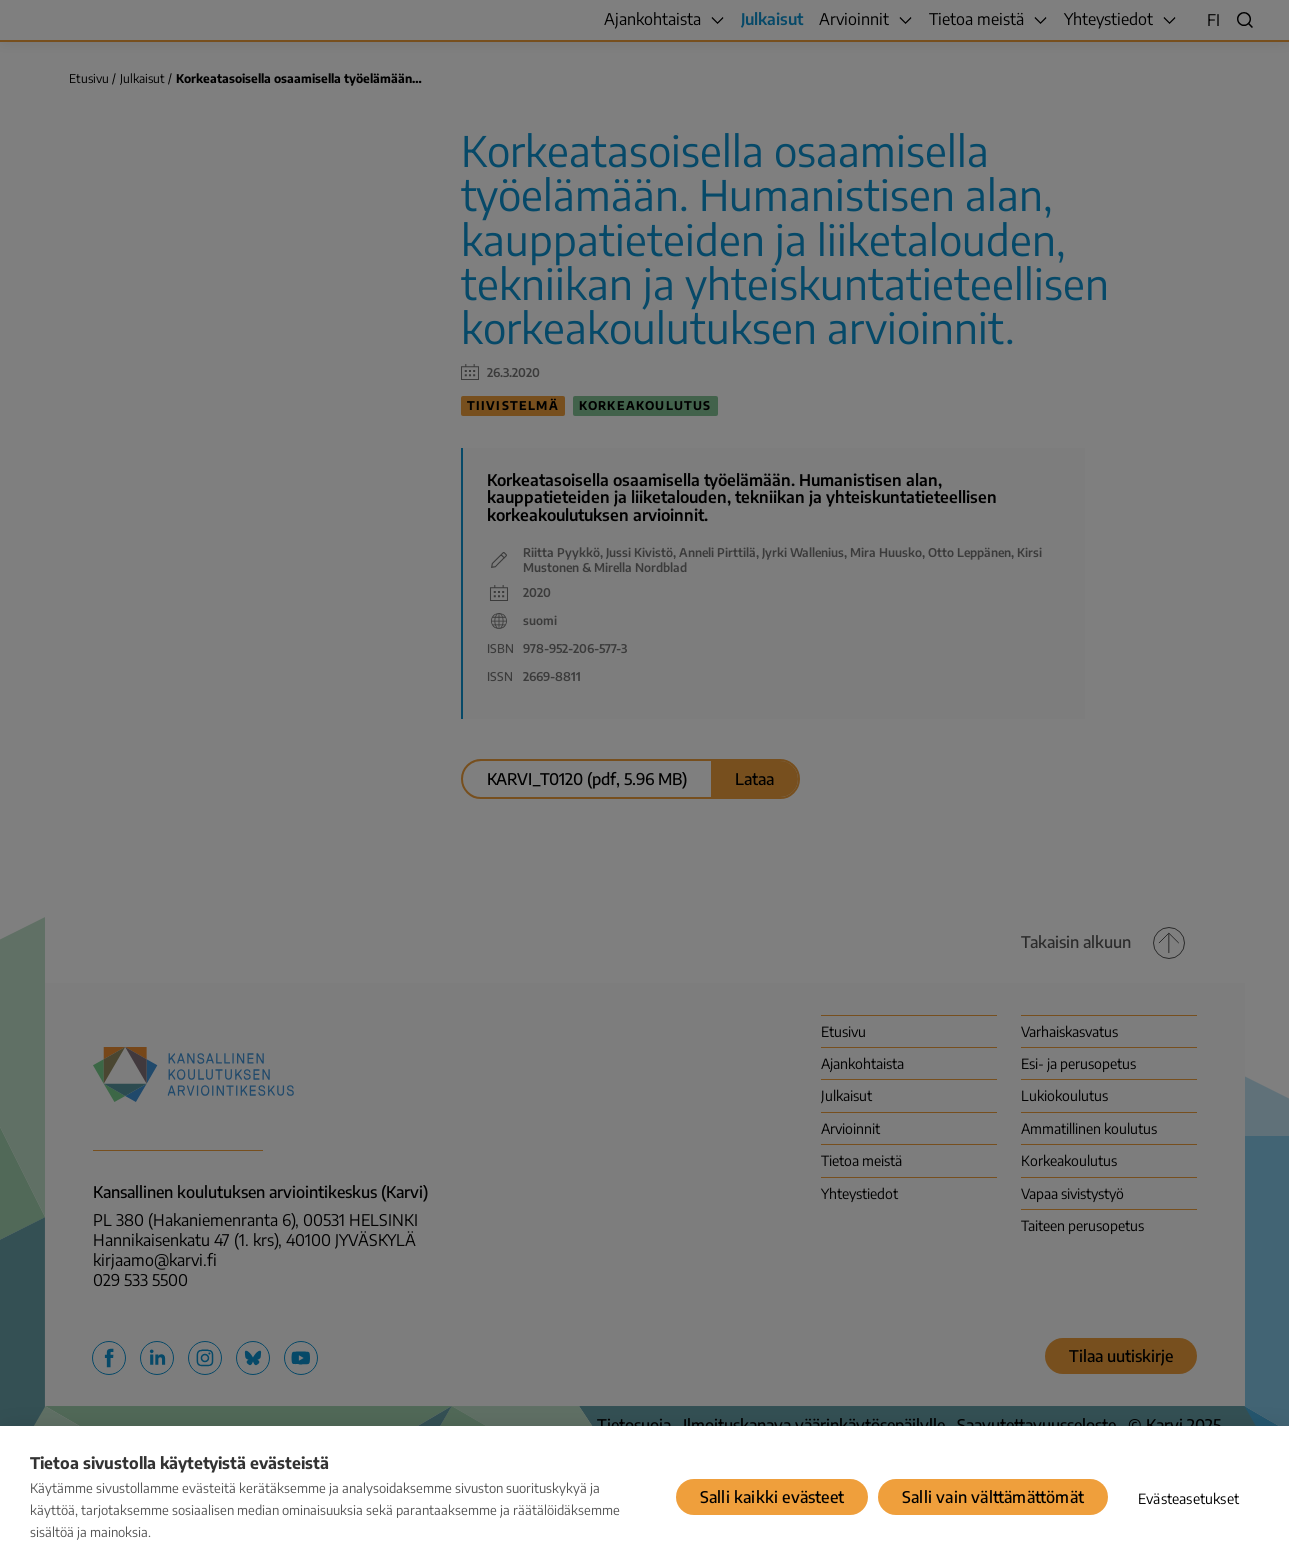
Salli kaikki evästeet (772, 1497)
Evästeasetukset (1188, 1498)
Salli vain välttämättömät (993, 1497)
